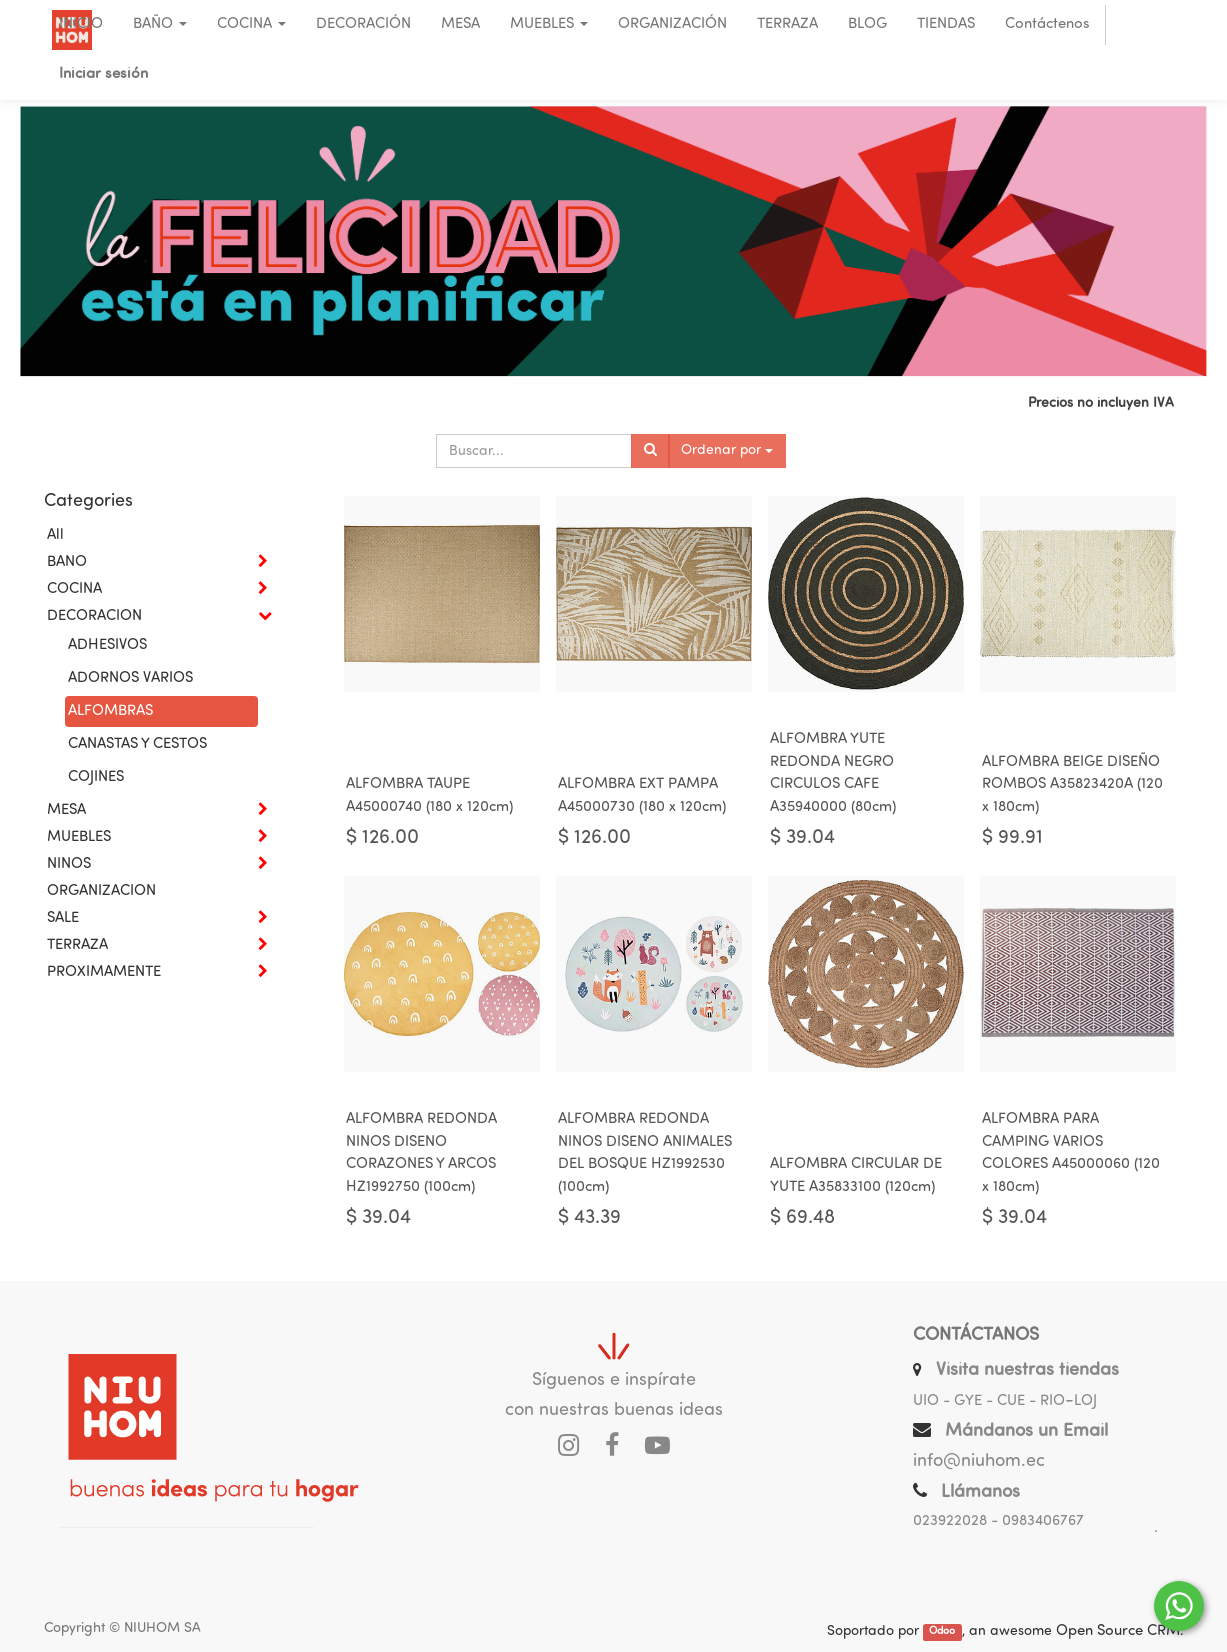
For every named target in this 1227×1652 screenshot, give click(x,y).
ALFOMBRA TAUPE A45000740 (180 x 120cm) (429, 796)
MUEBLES (79, 837)
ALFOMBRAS (110, 711)
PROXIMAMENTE (104, 972)
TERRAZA (77, 945)
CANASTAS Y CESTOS (137, 744)
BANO (67, 562)
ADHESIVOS (107, 645)
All (55, 535)
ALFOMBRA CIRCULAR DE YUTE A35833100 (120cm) (856, 1176)
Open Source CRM (1118, 1631)
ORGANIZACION (101, 891)
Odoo (942, 1632)
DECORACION (94, 616)
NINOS (69, 864)
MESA (66, 810)
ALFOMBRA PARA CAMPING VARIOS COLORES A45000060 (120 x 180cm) (1071, 1153)
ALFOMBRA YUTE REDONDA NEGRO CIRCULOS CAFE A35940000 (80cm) (833, 773)
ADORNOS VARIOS (130, 678)
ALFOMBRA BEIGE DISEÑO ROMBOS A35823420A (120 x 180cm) (1072, 785)
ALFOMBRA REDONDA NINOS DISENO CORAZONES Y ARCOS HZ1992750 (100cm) (421, 1153)
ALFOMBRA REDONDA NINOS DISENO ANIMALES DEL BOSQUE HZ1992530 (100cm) (645, 1153)
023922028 (950, 1521)
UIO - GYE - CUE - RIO (989, 1401)
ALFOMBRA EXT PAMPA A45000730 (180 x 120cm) (642, 796)
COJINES (96, 777)
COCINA (74, 589)
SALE (63, 918)
